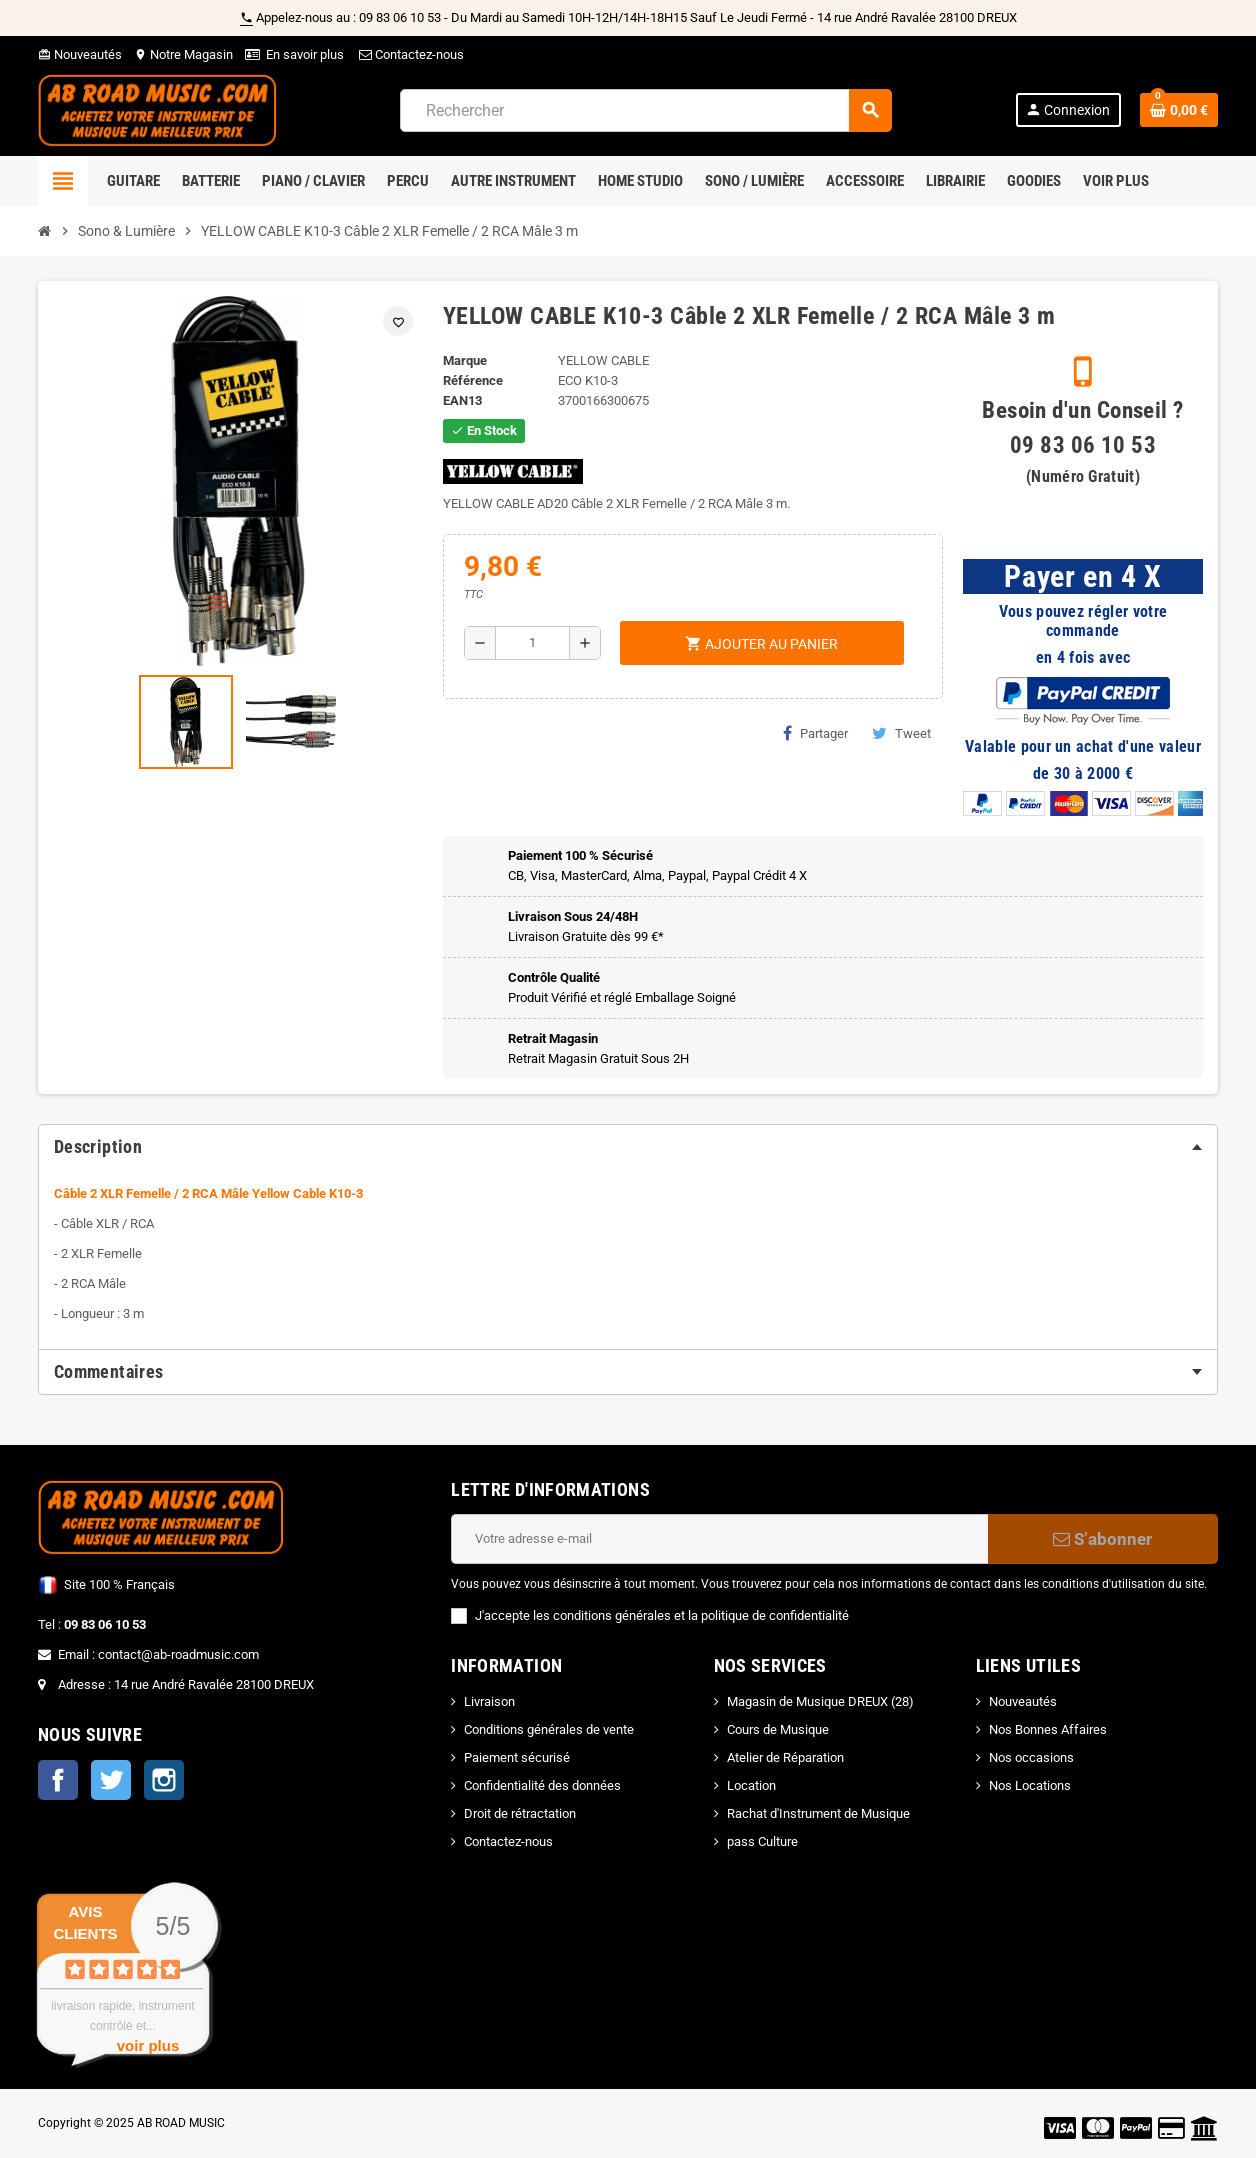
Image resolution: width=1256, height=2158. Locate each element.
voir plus (148, 2045)
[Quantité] (532, 643)
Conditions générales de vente (549, 1729)
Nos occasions (1031, 1757)
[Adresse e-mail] (719, 1539)
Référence (473, 380)
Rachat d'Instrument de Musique (818, 1813)
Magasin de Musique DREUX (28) (820, 1701)
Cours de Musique (778, 1729)
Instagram (164, 1780)
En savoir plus (305, 54)
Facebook (58, 1780)
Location (751, 1785)
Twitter (111, 1780)
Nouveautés (80, 54)
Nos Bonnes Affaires (1048, 1729)
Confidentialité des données (542, 1785)
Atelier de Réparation (785, 1757)
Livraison (489, 1701)
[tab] (628, 1147)
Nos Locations (1030, 1785)
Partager (815, 733)
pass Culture (762, 1841)
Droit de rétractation (520, 1813)
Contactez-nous (410, 54)
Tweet (901, 733)
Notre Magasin (183, 54)
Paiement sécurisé (517, 1757)
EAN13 (462, 400)
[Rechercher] (645, 110)
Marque (465, 360)
